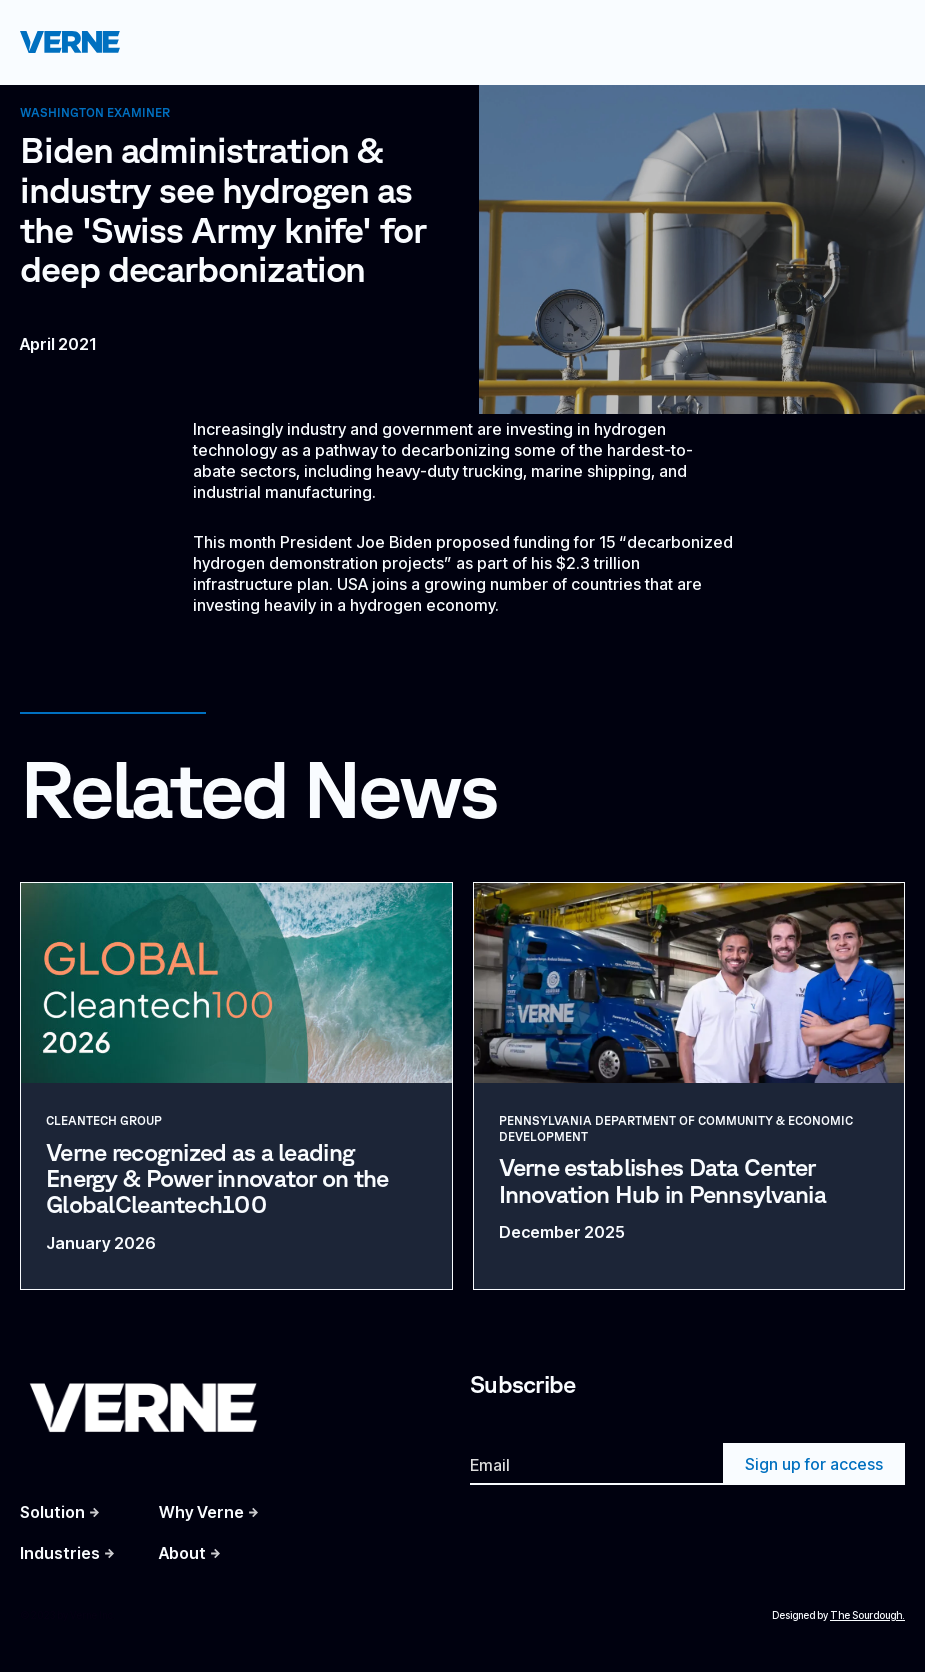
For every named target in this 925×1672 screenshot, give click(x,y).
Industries (60, 1553)
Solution (52, 1512)
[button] (877, 42)
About (182, 1553)
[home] (70, 41)
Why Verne (201, 1512)
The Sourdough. (867, 1615)
